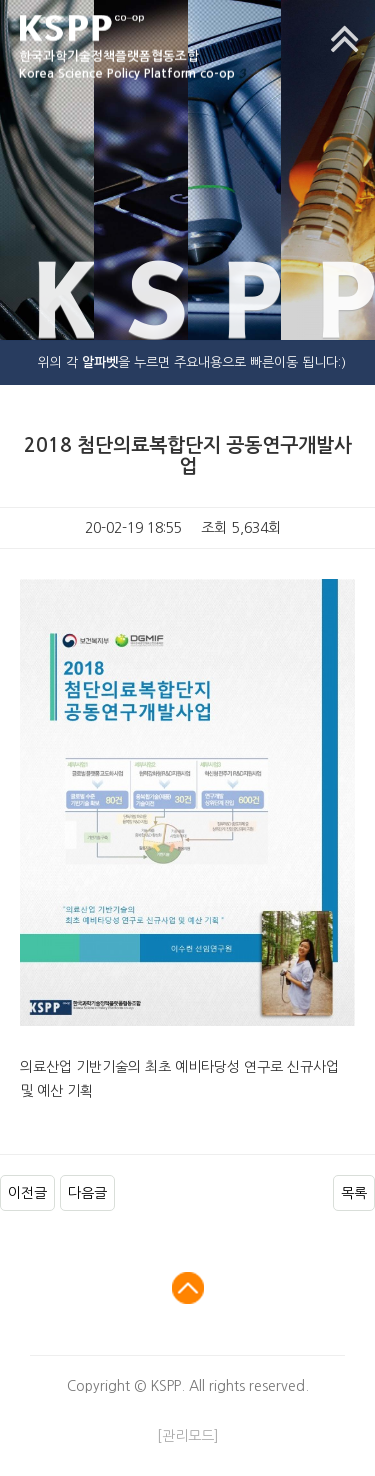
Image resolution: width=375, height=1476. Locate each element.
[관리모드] (188, 1436)
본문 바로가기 (0, 0)
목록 (354, 1193)
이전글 (27, 1193)
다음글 (87, 1193)
